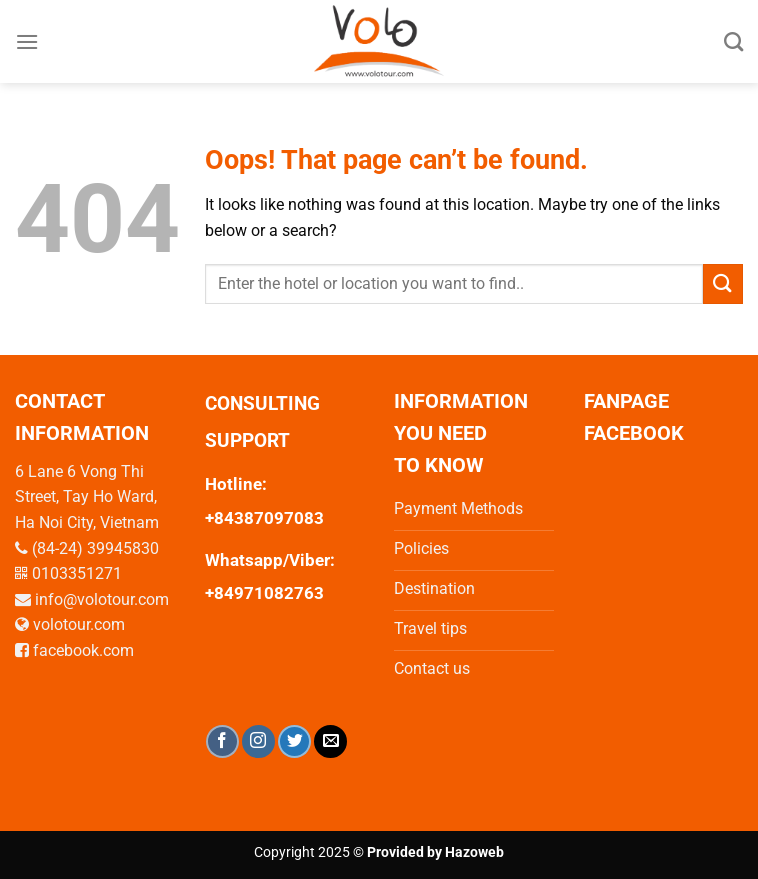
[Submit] (723, 283)
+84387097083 (264, 518)
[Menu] (27, 41)
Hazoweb (474, 852)
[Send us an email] (330, 741)
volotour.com (79, 624)
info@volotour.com (102, 599)
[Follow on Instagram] (258, 741)
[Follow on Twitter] (294, 741)
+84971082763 (264, 593)
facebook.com (83, 650)
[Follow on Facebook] (222, 741)
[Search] (733, 41)
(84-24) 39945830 (95, 548)
